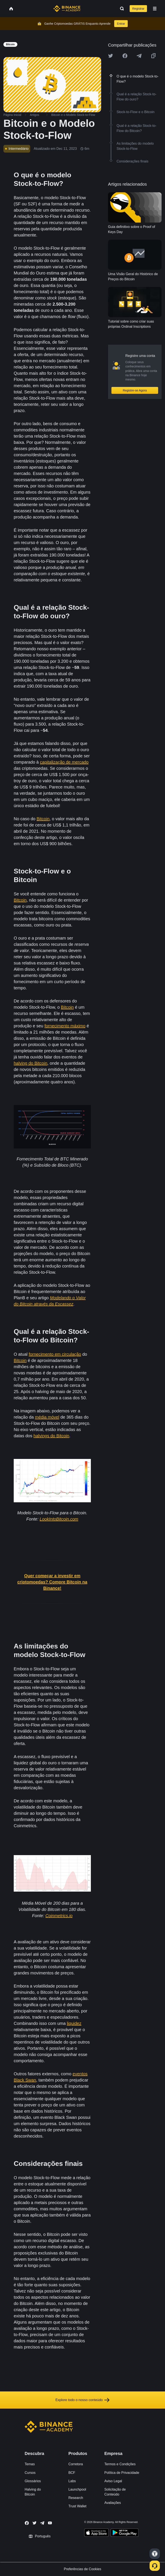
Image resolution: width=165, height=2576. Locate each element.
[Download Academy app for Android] (124, 2533)
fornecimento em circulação (55, 1354)
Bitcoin (43, 818)
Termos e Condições (120, 2464)
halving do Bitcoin (30, 1063)
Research (75, 2498)
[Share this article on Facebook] (125, 55)
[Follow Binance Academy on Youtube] (50, 2522)
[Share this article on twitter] (110, 55)
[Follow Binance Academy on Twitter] (34, 2523)
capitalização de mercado (64, 762)
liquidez (74, 2023)
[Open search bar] (120, 8)
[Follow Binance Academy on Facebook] (27, 2523)
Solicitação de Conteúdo (115, 2492)
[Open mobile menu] (155, 8)
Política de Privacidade (121, 2472)
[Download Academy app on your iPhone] (96, 2533)
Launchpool (77, 2489)
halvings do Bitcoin (51, 1435)
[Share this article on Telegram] (139, 55)
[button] (154, 8)
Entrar (121, 23)
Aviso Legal (113, 2481)
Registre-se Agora (135, 390)
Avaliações (112, 2503)
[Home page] (67, 8)
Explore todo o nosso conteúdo (83, 2400)
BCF (71, 2472)
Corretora (75, 2464)
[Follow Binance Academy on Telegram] (42, 2523)
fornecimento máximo (64, 1025)
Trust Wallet (77, 2506)
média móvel (47, 1417)
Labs (72, 2481)
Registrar (138, 8)
